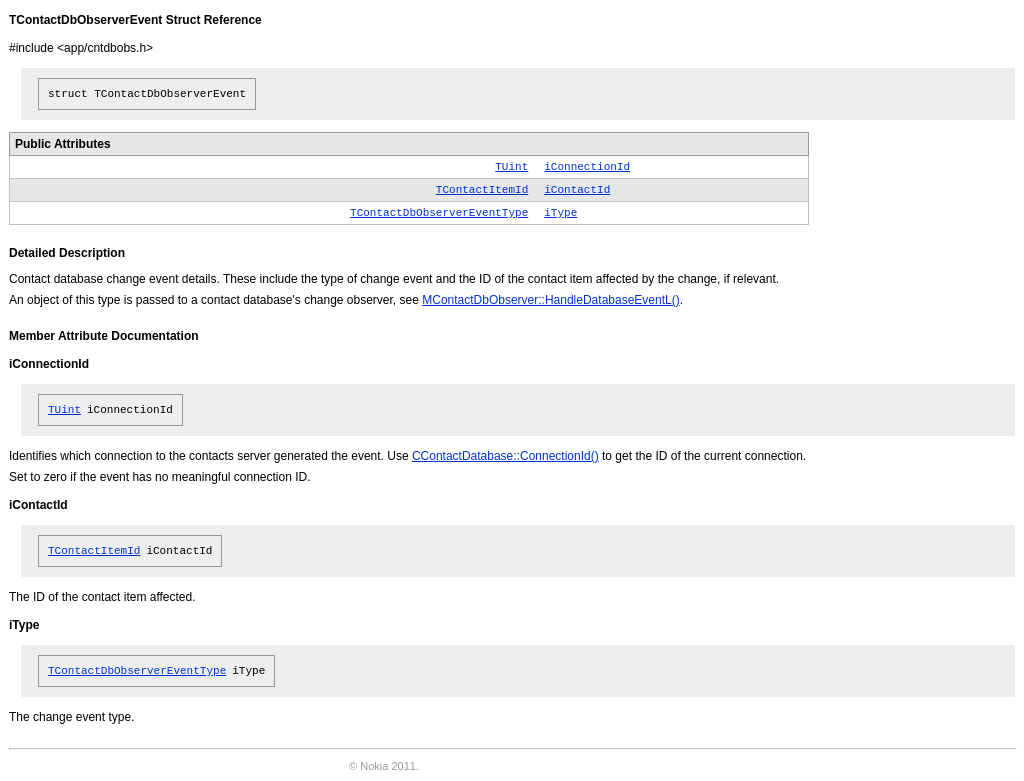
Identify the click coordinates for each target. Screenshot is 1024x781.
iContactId (577, 190)
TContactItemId (482, 190)
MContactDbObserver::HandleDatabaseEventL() (550, 300)
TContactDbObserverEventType (439, 213)
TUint (511, 167)
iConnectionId (587, 167)
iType (560, 213)
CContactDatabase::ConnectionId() (505, 456)
